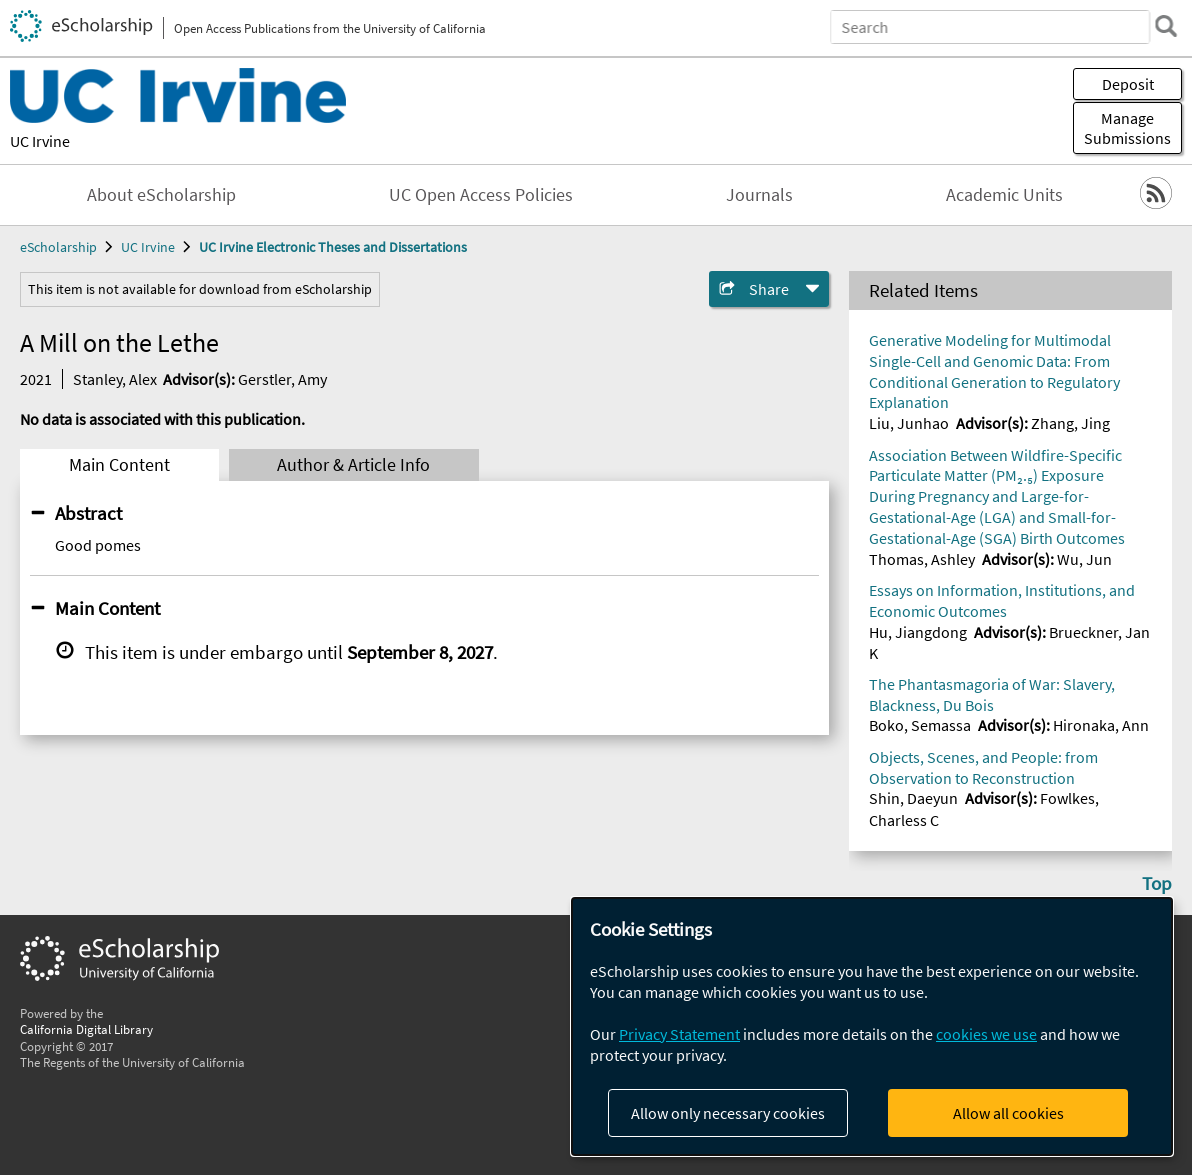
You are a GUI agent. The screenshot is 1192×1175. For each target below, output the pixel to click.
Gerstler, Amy (282, 379)
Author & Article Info (353, 465)
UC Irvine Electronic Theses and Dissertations (333, 247)
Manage (1127, 128)
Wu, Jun (1084, 559)
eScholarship (58, 247)
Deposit (1128, 84)
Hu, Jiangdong (918, 632)
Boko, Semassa (920, 725)
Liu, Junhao (909, 423)
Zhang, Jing (1070, 423)
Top (1157, 883)
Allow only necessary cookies (728, 1113)
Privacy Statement (679, 1034)
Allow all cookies (1008, 1113)
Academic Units (1004, 195)
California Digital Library (86, 1029)
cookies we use (986, 1034)
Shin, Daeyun (913, 798)
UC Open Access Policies (481, 195)
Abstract (88, 513)
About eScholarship (161, 195)
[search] (1166, 26)
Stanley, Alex (115, 379)
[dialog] (872, 1026)
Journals (759, 195)
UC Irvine (40, 141)
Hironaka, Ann (1101, 725)
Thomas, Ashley (922, 559)
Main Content (119, 465)
